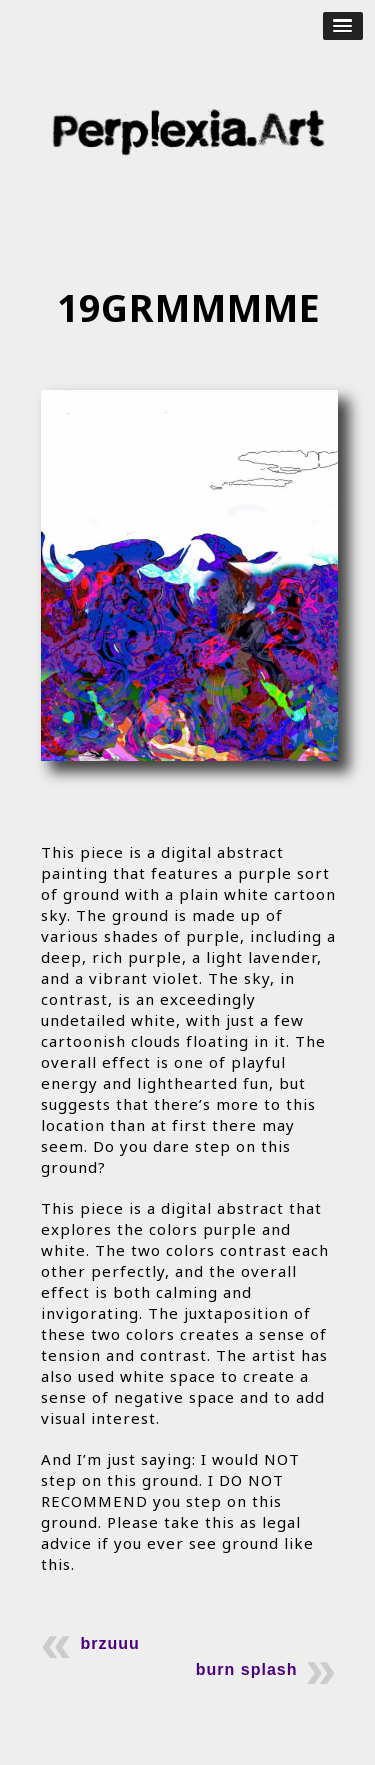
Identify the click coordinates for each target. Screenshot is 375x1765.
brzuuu (110, 1643)
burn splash (247, 1669)
